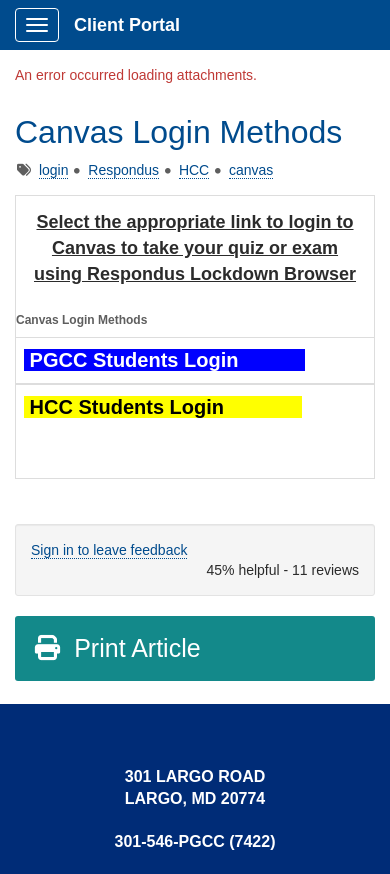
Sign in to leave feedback (109, 550)
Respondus (123, 170)
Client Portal (127, 25)
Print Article (116, 648)
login (54, 170)
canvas (251, 170)
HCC (194, 170)
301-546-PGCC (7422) (195, 841)
